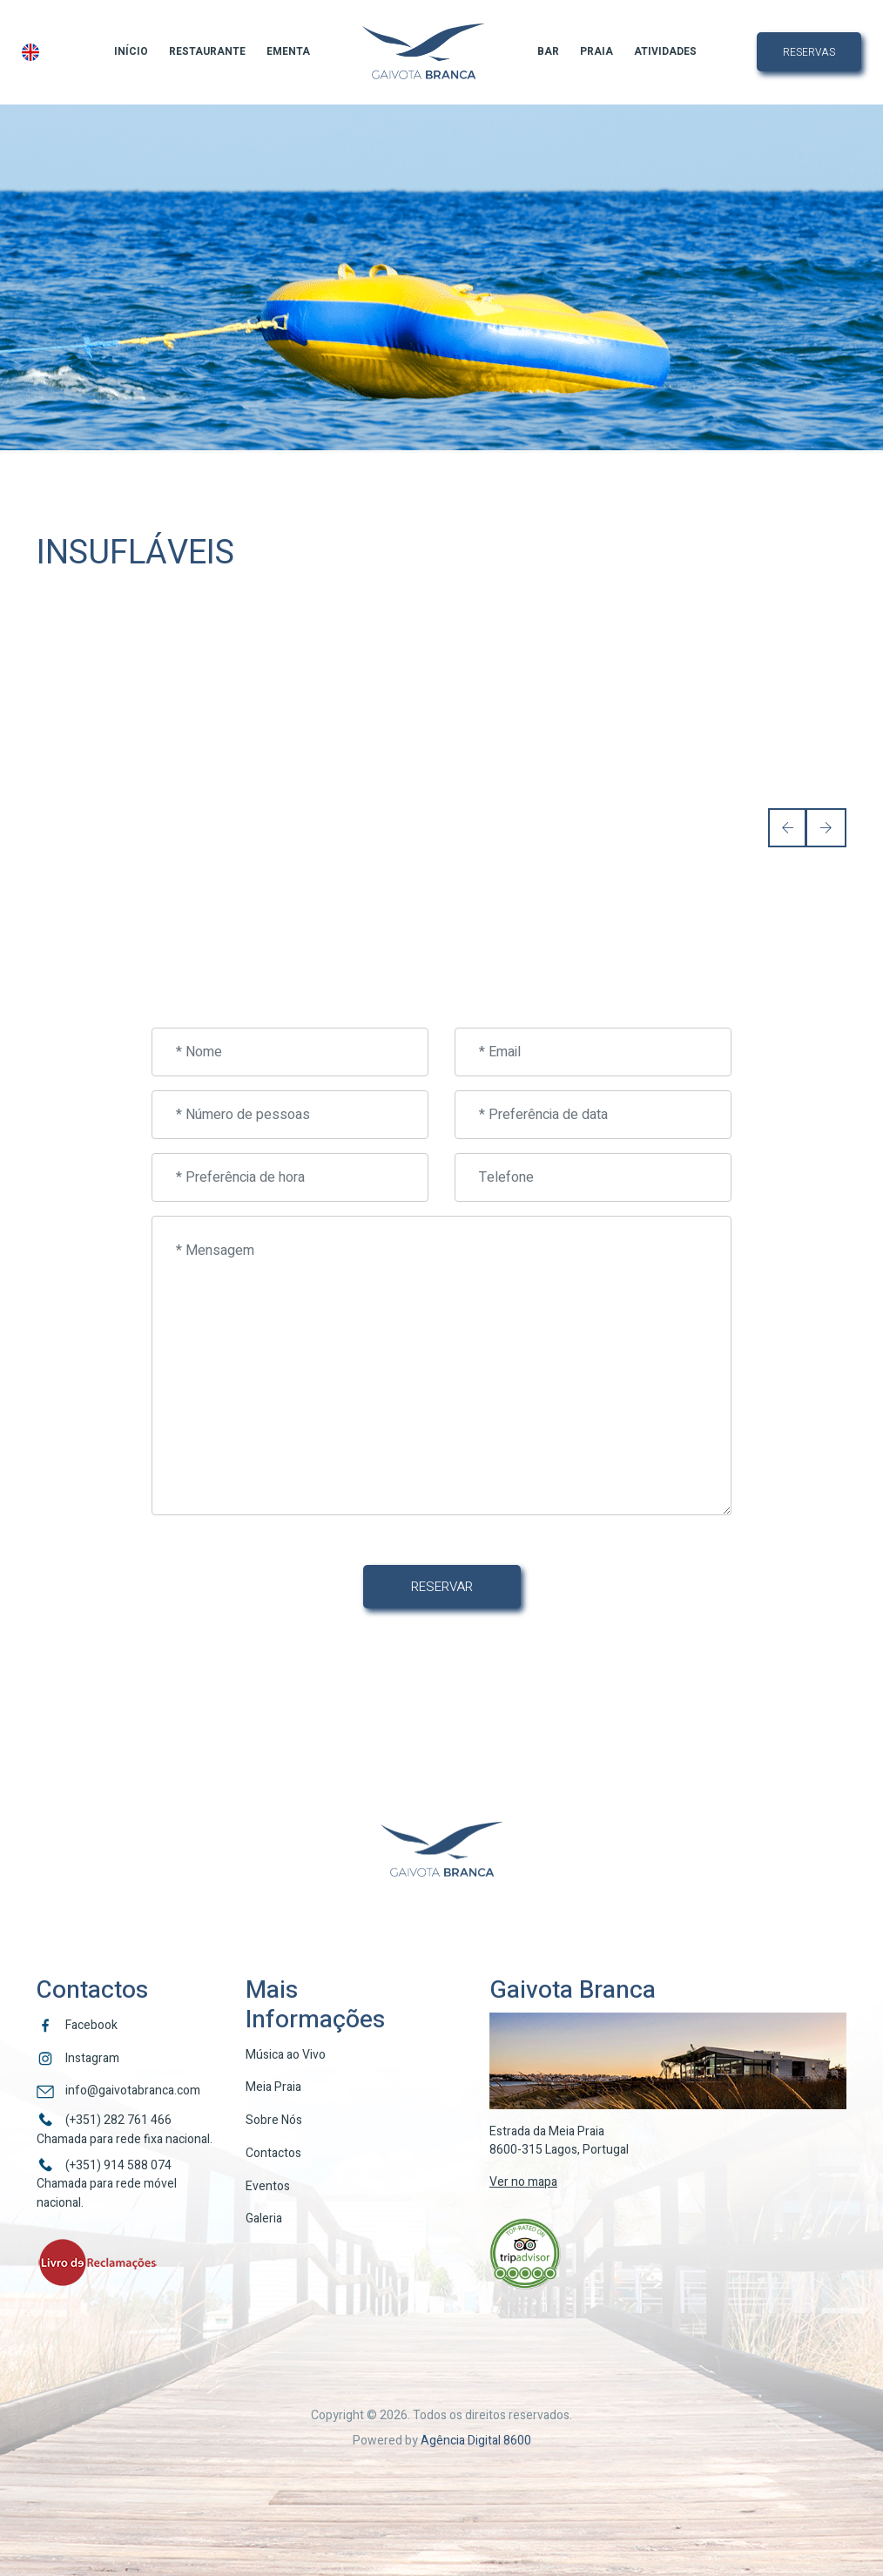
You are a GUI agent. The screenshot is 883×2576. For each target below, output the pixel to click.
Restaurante (207, 51)
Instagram (92, 2058)
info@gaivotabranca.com (132, 2090)
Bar (548, 51)
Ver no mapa (523, 2182)
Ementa (288, 51)
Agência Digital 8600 (476, 2440)
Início (131, 51)
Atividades (665, 51)
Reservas (809, 52)
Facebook (91, 2025)
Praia (596, 51)
